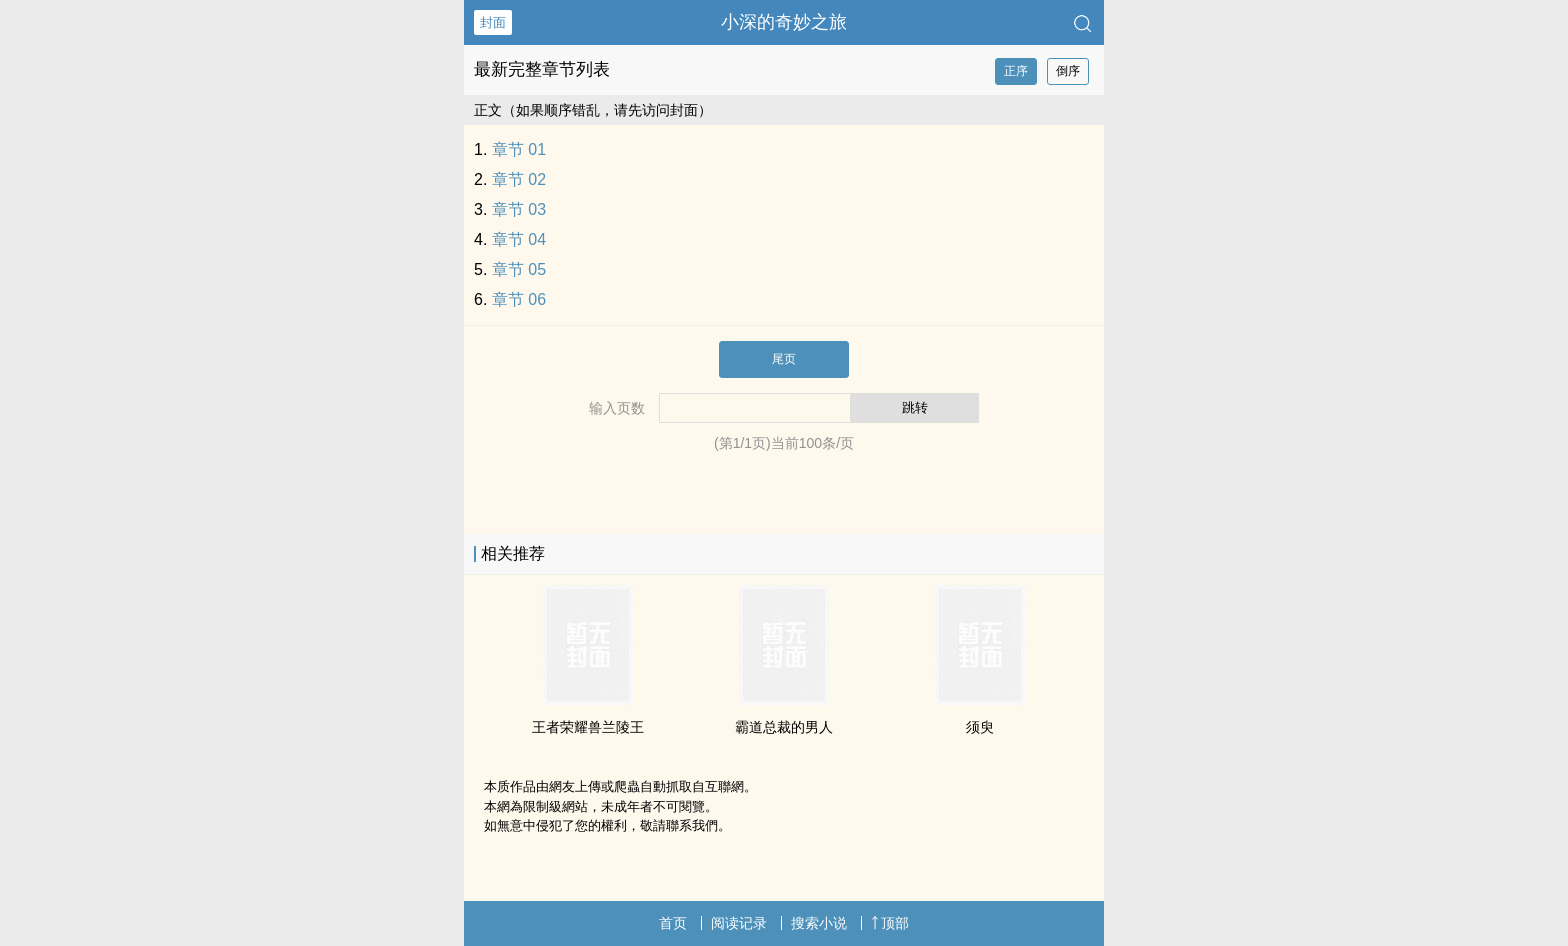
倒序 (1068, 71)
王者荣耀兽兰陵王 (588, 727)
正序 (1016, 71)
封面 (493, 22)
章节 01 (519, 149)
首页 (673, 923)
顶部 (890, 923)
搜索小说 (819, 923)
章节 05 (519, 269)
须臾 (980, 727)
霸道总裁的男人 (784, 727)
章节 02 (519, 179)
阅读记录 (739, 923)
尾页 (784, 359)
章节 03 (519, 209)
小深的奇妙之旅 (784, 22)
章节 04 (519, 239)
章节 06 (519, 299)
